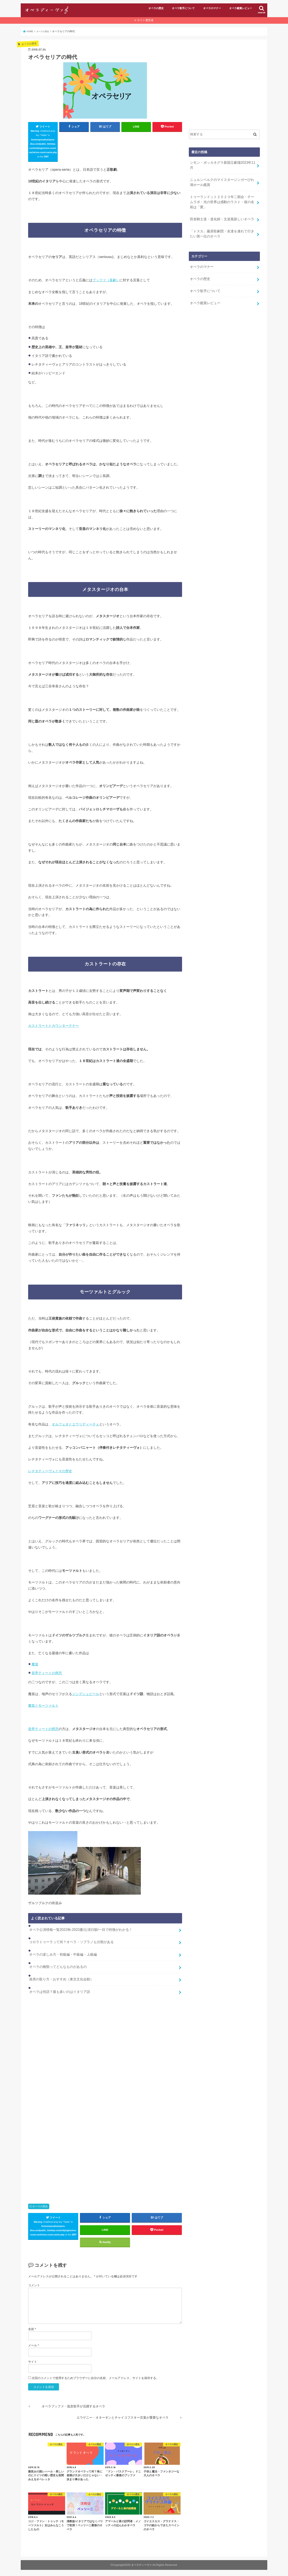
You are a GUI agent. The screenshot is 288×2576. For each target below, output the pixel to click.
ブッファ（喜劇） (105, 281)
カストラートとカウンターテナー (53, 1027)
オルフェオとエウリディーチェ (75, 1425)
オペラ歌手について (183, 8)
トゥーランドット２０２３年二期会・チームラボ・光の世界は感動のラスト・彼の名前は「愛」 (221, 194)
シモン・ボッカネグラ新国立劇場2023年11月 (222, 162)
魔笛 (35, 1665)
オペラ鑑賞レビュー (240, 8)
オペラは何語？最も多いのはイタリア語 (59, 1993)
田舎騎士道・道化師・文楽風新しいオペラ (220, 210)
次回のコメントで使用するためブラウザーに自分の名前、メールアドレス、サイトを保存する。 (95, 2384)
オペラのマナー (212, 8)
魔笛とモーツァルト (43, 1706)
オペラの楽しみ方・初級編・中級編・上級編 (63, 1955)
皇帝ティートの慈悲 (47, 1674)
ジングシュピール (85, 1695)
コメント (34, 2291)
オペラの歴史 (156, 8)
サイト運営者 (145, 20)
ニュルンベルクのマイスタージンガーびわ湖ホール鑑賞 (221, 176)
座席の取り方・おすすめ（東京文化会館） (61, 1980)
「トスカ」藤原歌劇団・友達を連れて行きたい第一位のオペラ (221, 224)
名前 (32, 2335)
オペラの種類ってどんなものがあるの (58, 1968)
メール (33, 2351)
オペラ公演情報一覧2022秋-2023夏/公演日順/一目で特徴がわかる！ (80, 1931)
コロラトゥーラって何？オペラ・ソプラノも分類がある (71, 1943)
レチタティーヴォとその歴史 (50, 1472)
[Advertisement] (105, 2058)
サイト (32, 2367)
